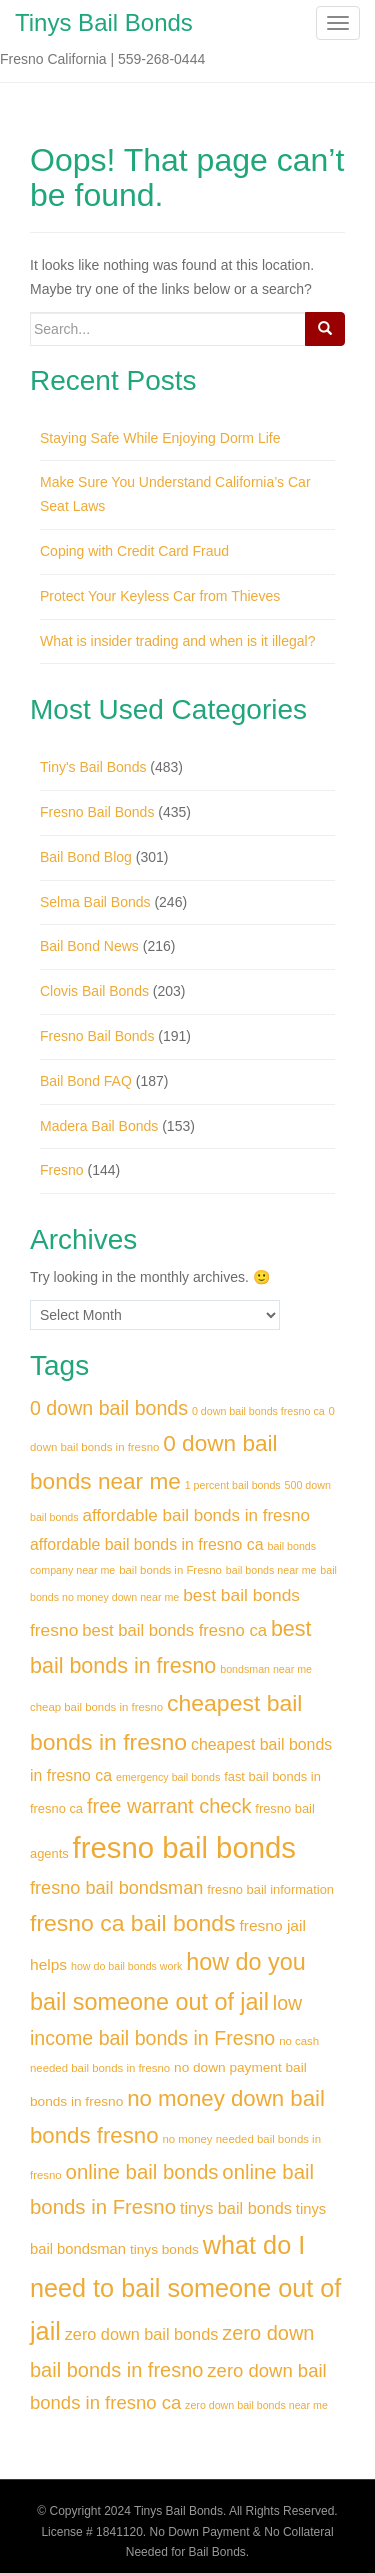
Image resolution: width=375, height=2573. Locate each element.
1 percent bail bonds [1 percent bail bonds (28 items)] (233, 1485)
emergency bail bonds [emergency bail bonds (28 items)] (168, 1777)
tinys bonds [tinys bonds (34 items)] (164, 2249)
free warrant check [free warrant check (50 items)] (169, 1806)
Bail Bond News (89, 946)
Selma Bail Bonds (95, 902)
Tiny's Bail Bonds (93, 767)
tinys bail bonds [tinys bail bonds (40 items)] (236, 2208)
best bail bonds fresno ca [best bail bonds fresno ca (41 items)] (174, 1630)
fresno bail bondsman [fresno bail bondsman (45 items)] (116, 1888)
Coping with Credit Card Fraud (134, 551)
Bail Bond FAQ (86, 1081)
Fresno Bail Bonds (97, 812)
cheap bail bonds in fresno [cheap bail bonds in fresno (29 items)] (96, 1707)
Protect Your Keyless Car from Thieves (160, 596)
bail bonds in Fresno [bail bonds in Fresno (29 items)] (170, 1570)
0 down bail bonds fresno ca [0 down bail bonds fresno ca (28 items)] (258, 1411)
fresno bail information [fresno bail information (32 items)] (270, 1889)
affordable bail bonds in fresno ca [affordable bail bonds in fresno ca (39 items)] (147, 1544)
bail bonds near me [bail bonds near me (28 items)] (271, 1570)
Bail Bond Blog (86, 857)
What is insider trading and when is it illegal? (177, 641)
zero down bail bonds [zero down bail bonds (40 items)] (142, 2334)
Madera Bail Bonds (99, 1126)
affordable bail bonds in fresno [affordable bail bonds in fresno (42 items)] (195, 1515)
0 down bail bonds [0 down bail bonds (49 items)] (109, 1408)
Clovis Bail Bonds (94, 991)
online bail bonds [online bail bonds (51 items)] (142, 2172)
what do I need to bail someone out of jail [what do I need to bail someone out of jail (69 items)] (185, 2288)
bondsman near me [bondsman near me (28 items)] (266, 1669)
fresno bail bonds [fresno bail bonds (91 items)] (184, 1847)
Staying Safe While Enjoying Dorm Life (160, 438)
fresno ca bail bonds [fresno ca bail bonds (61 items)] (133, 1923)
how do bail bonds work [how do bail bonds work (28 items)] (126, 1966)
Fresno (62, 1170)
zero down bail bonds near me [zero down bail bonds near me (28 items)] (256, 2405)
